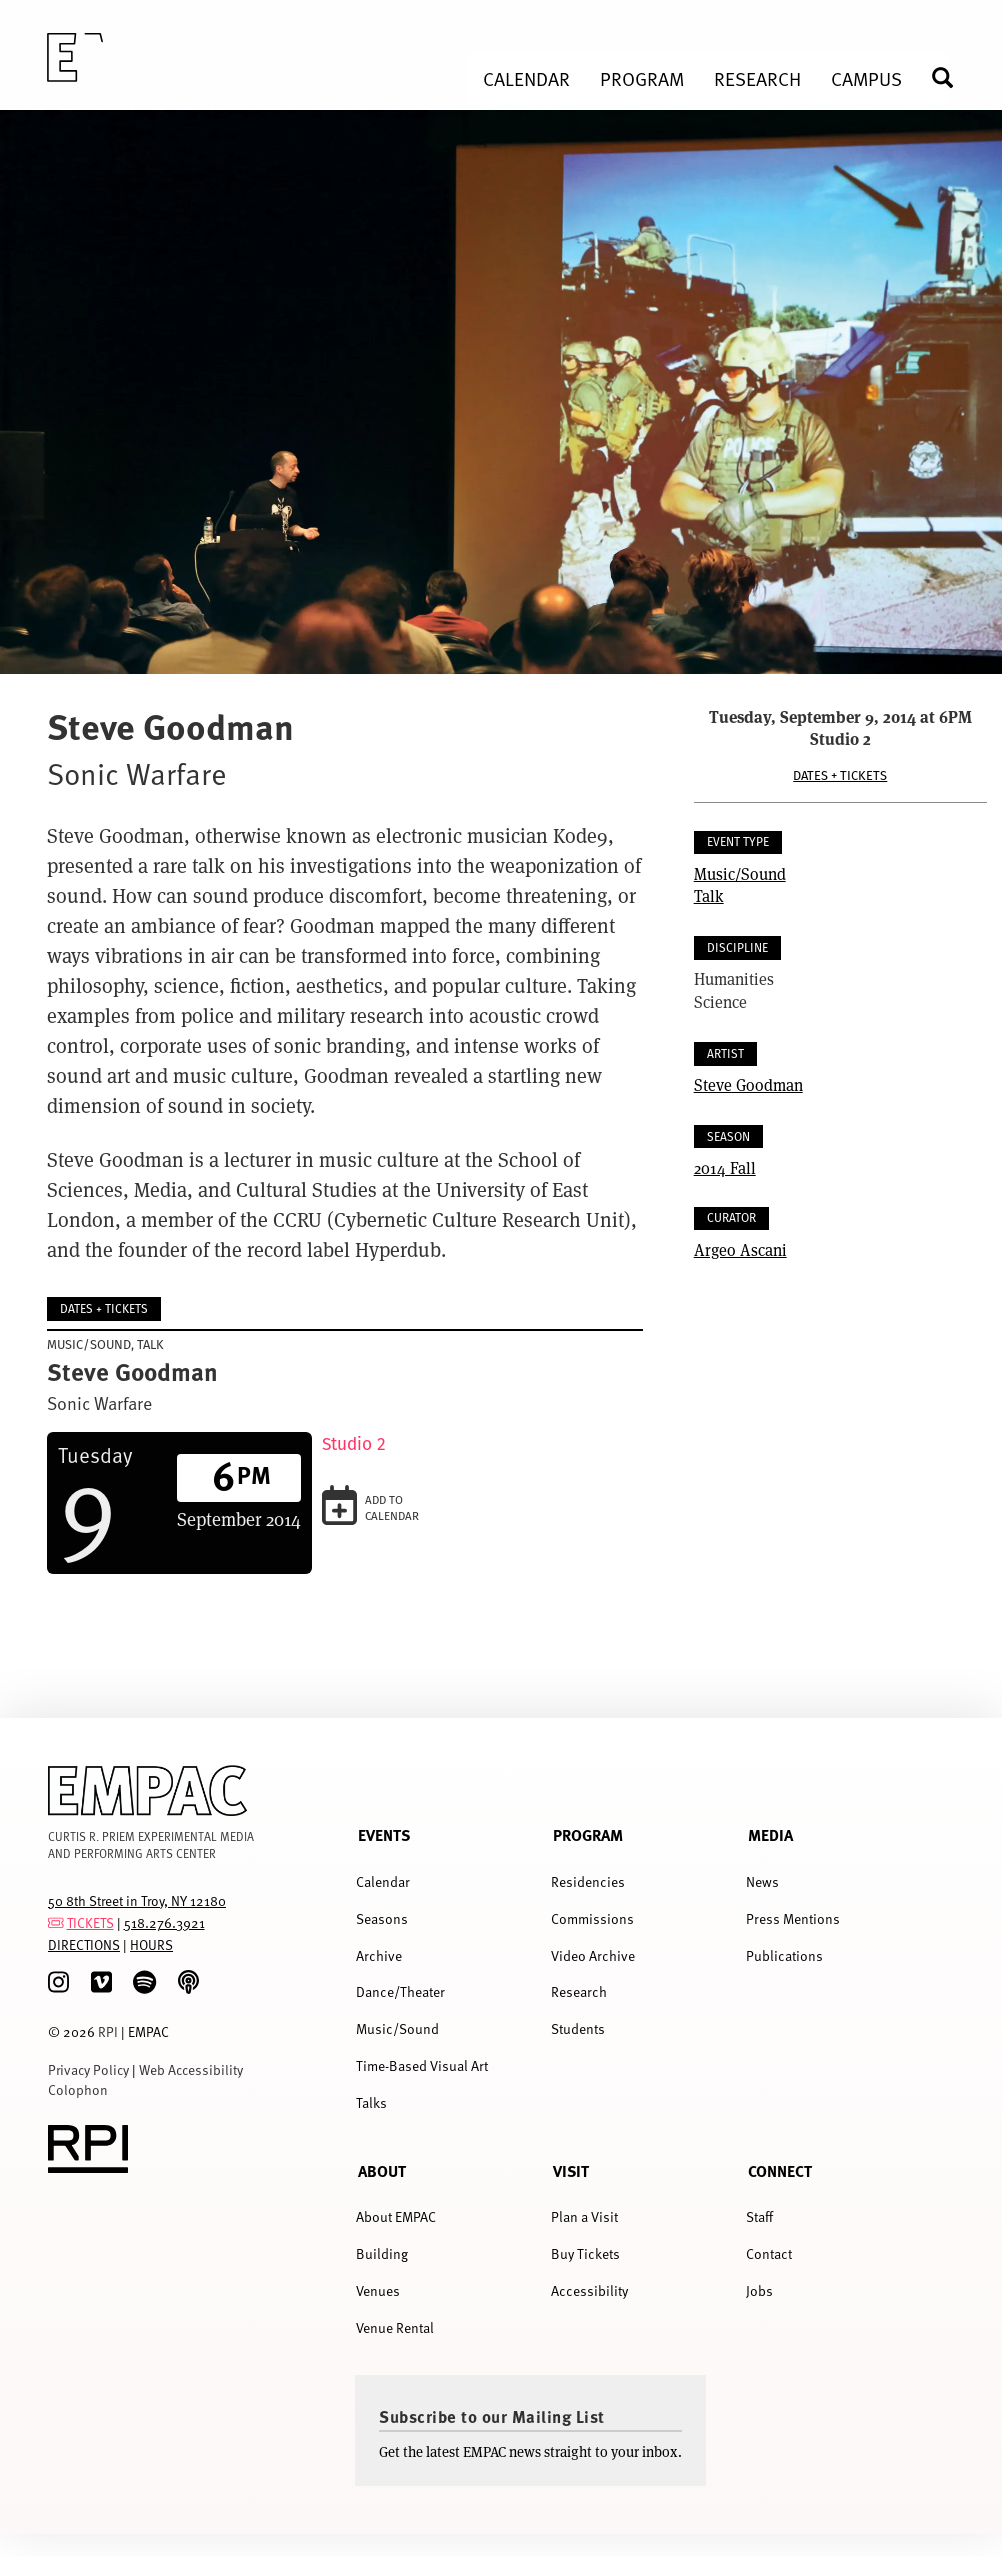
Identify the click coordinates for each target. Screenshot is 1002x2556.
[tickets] (56, 1922)
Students (578, 2028)
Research (579, 1991)
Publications (784, 1955)
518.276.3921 (164, 1922)
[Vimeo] (101, 1982)
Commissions (592, 1918)
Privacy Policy (88, 2069)
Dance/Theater (400, 1991)
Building (382, 2253)
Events (384, 1834)
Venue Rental (395, 2327)
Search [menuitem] (951, 77)
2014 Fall (725, 1167)
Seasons (382, 1918)
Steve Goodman (748, 1084)
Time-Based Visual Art (422, 2065)
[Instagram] (58, 1982)
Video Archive (593, 1955)
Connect (780, 2170)
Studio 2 (354, 1443)
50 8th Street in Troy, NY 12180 (137, 1900)
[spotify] (144, 1982)
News (762, 1881)
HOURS (151, 1944)
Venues (378, 2290)
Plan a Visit (584, 2216)
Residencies (588, 1881)
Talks (371, 2102)
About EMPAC (396, 2216)
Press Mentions (793, 1918)
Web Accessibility (191, 2069)
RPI (108, 2031)
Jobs (759, 2290)
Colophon (78, 2089)
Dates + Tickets (840, 775)
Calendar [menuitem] (526, 78)
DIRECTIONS (84, 1944)
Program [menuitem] (642, 78)
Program (588, 1834)
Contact (769, 2253)
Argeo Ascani (740, 1249)
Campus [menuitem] (866, 78)
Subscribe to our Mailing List (492, 2416)
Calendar (383, 1881)
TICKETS (90, 1922)
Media (770, 1834)
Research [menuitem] (757, 78)
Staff (759, 2216)
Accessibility (589, 2290)
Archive (379, 1955)
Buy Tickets (585, 2253)
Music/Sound (740, 873)
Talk (709, 895)
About (382, 2170)
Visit (571, 2170)
